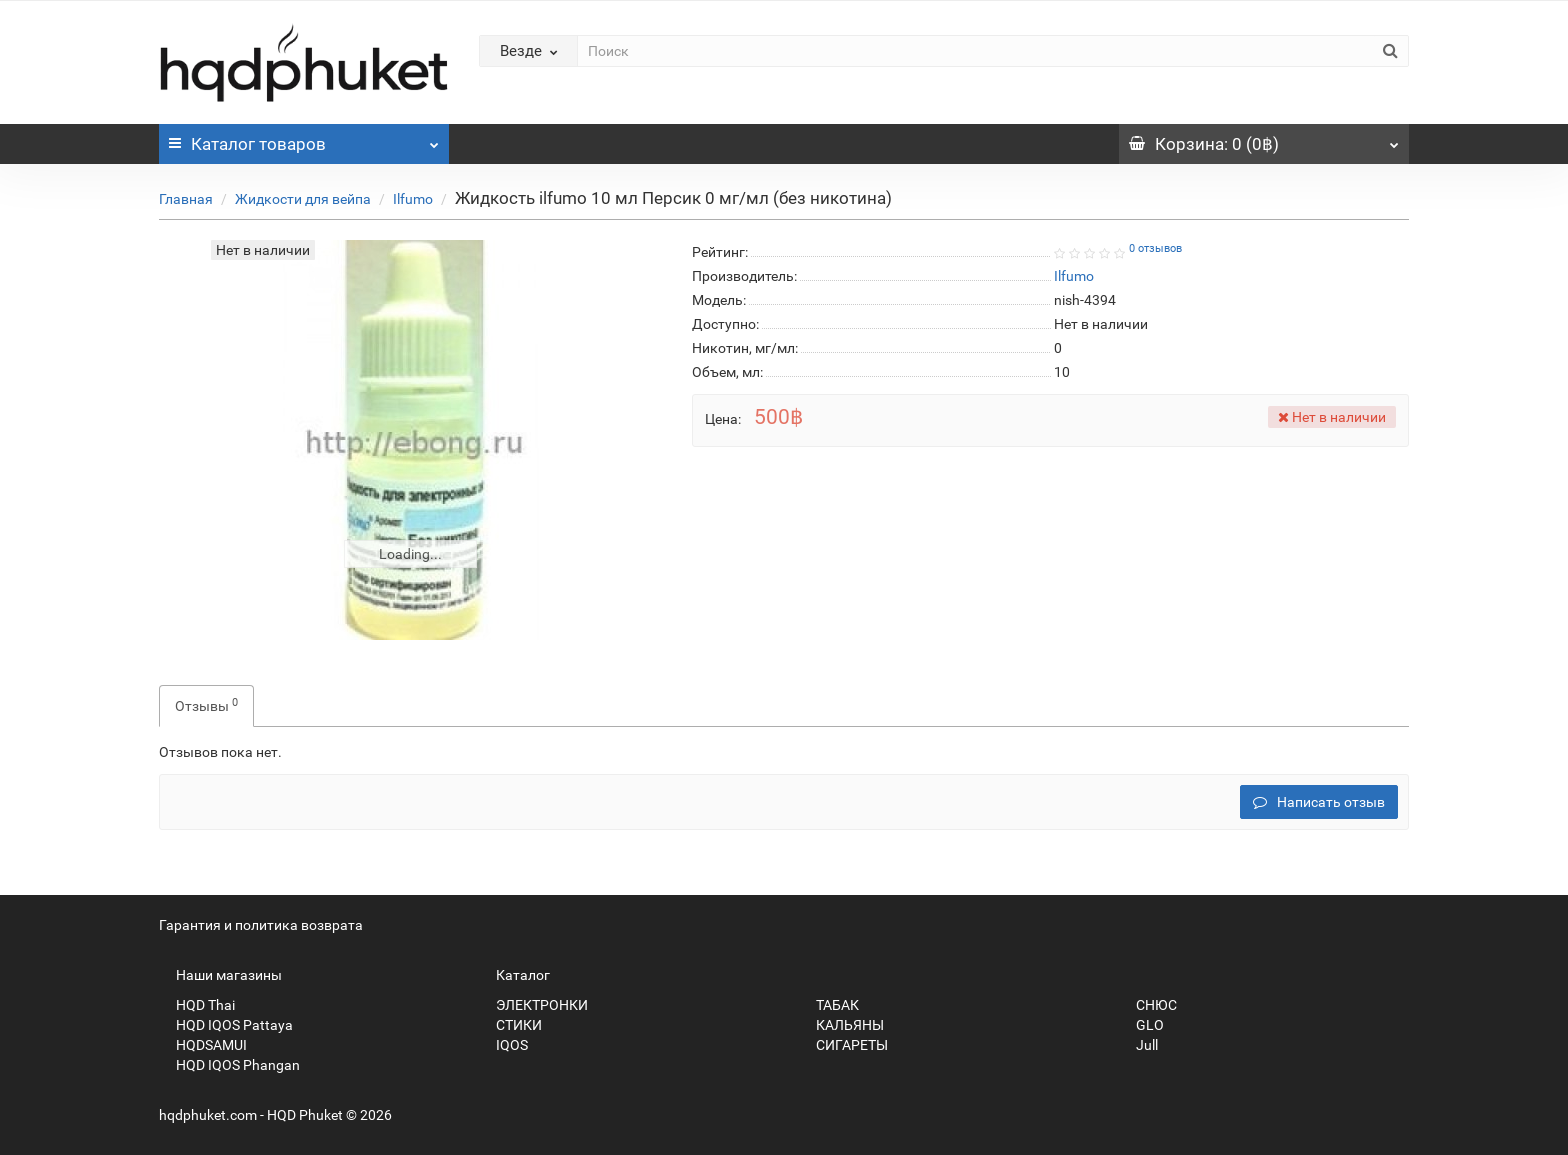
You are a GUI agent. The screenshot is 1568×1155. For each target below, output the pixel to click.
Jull (1138, 1045)
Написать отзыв (1319, 802)
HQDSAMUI (203, 1045)
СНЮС (1148, 1005)
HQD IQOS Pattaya (226, 1025)
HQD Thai (197, 1005)
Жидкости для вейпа (303, 199)
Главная (186, 199)
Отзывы (206, 705)
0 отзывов (1155, 248)
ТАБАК (829, 1005)
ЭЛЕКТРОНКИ (533, 1005)
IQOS (503, 1045)
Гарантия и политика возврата (261, 925)
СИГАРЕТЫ (843, 1045)
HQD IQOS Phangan (229, 1065)
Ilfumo (413, 199)
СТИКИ (510, 1025)
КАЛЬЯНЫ (841, 1025)
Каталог (304, 139)
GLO (1141, 1025)
